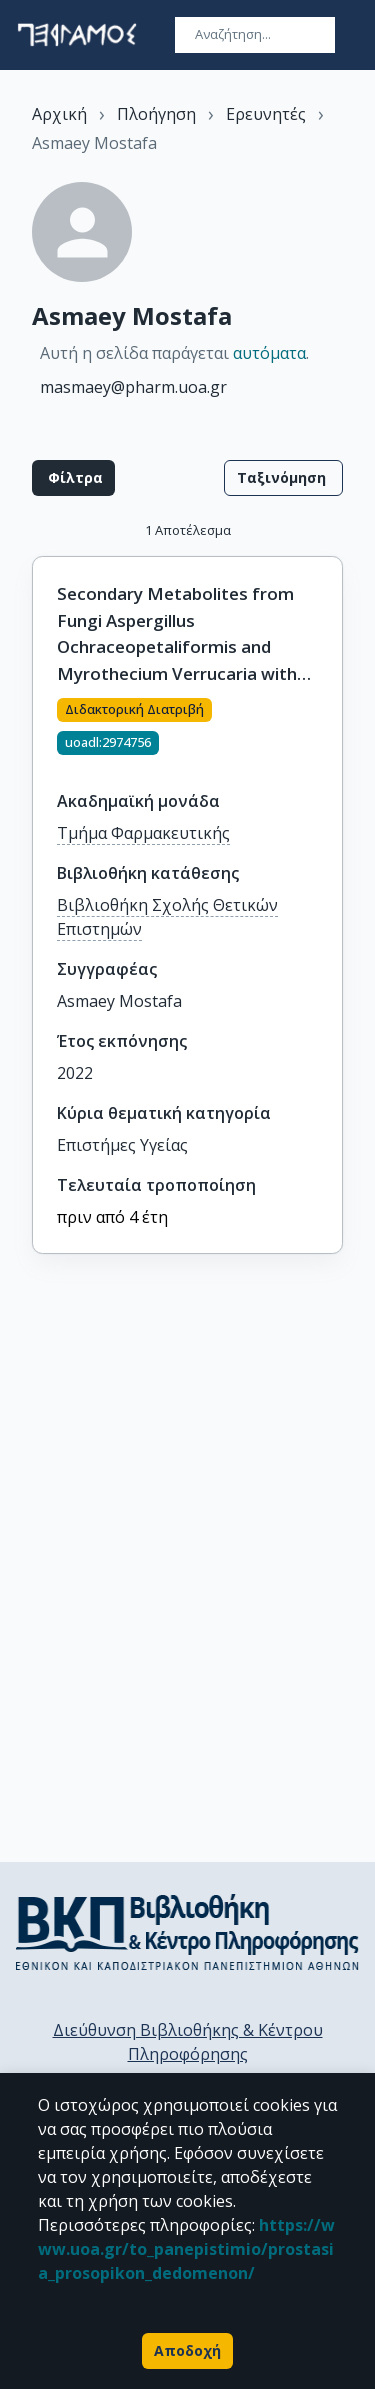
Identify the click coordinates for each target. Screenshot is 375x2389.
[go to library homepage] (187, 1932)
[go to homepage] (77, 35)
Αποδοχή (187, 2351)
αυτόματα (269, 353)
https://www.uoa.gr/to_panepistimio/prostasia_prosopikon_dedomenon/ (186, 2249)
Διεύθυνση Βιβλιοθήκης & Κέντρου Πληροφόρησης (188, 2042)
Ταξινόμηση (283, 478)
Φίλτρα (73, 478)
